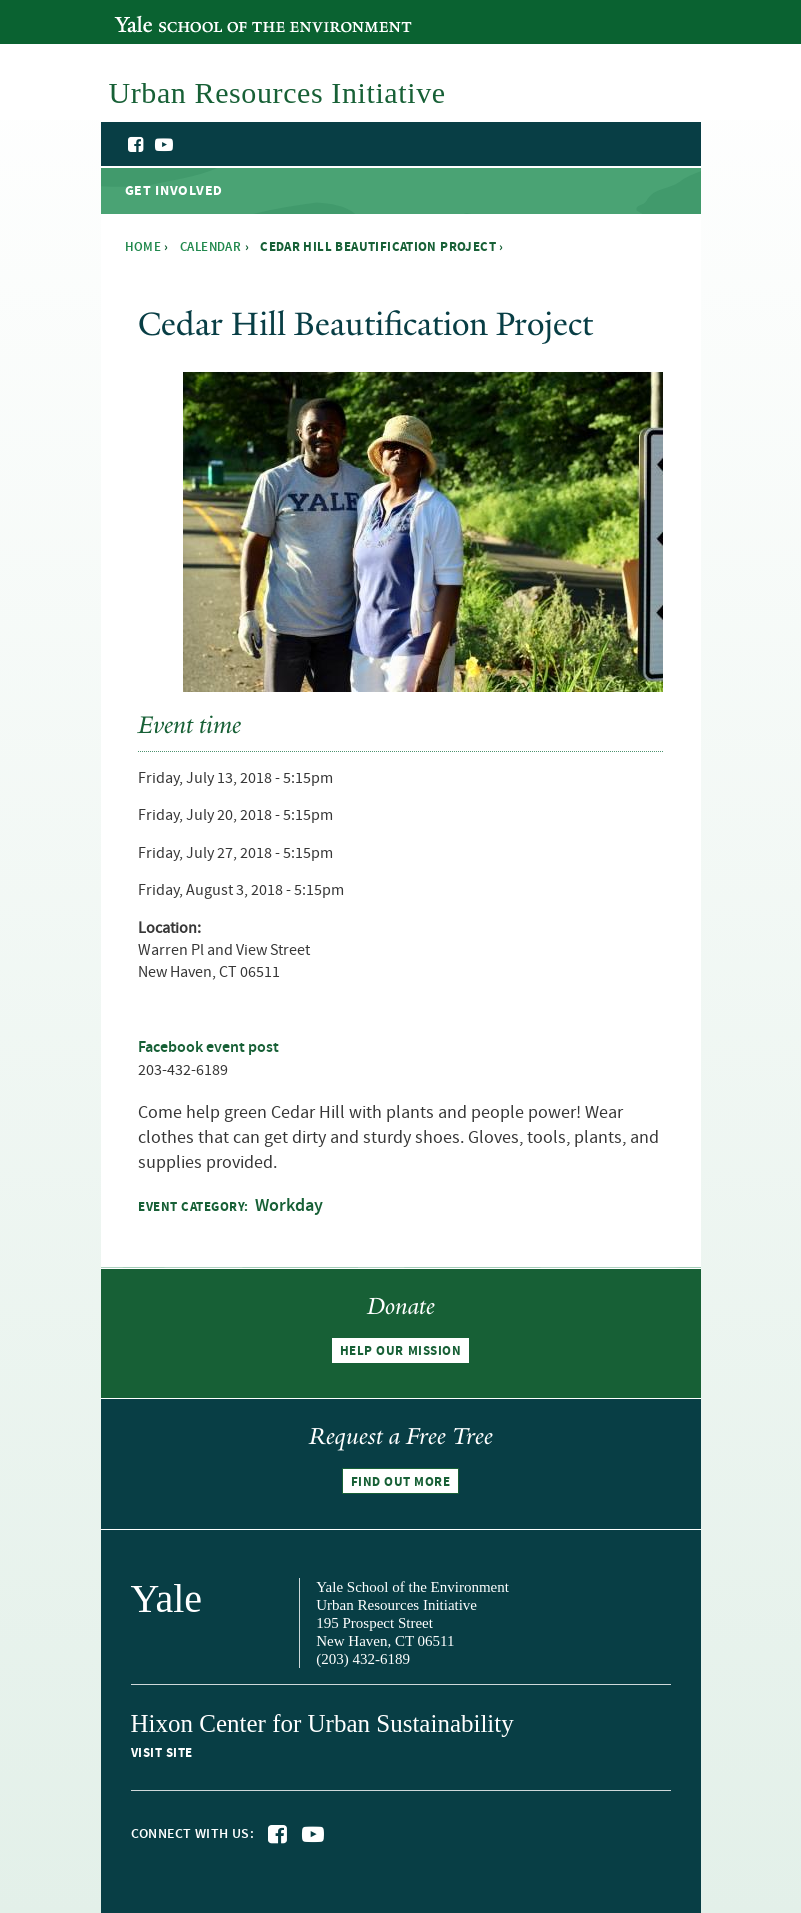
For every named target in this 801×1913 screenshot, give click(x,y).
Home (143, 247)
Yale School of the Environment (223, 13)
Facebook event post (208, 1047)
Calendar (210, 247)
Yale (167, 1598)
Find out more (401, 1481)
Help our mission (400, 1351)
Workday (289, 1206)
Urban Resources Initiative (633, 178)
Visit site (162, 1753)
